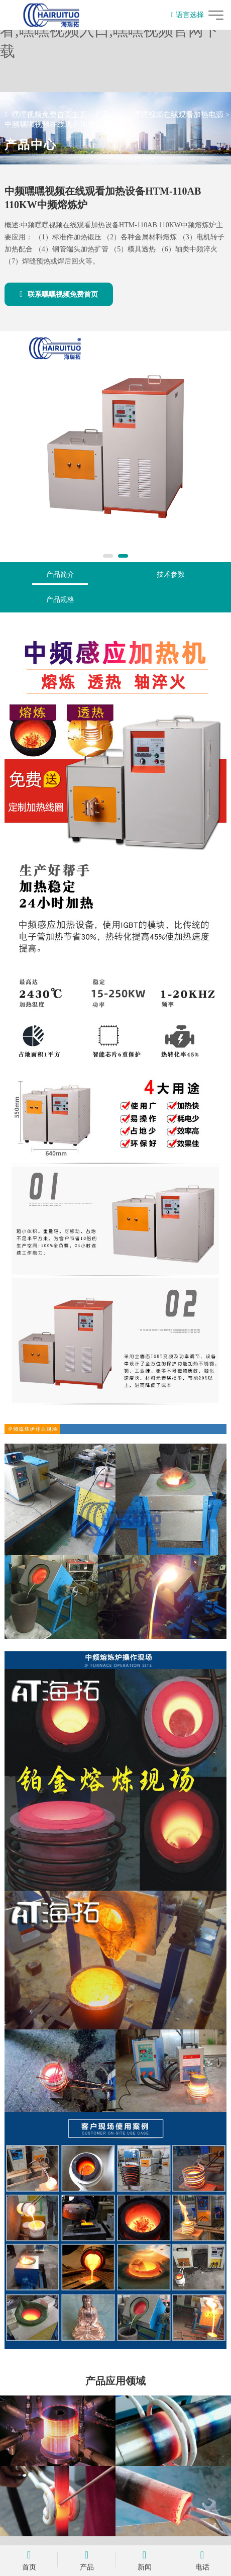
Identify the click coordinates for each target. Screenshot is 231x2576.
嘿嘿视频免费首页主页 (49, 115)
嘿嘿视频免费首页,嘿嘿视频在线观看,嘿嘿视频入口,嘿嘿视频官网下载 (115, 30)
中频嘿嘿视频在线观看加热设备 (57, 124)
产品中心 (110, 115)
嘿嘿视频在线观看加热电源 (178, 115)
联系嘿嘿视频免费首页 (59, 294)
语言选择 (187, 15)
